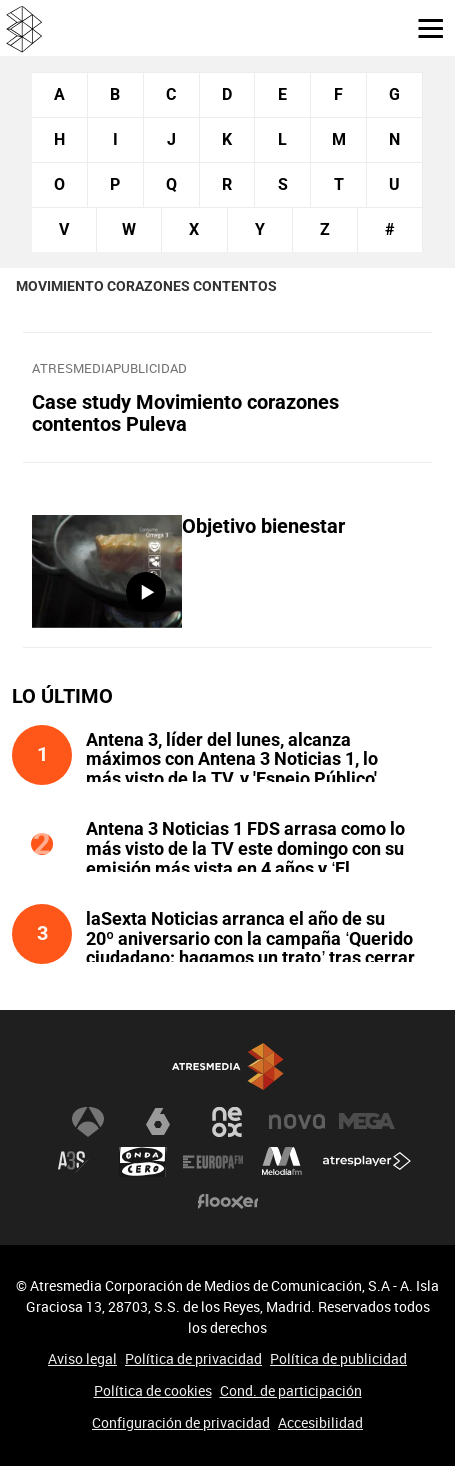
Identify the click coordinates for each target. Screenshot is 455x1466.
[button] (423, 27)
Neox (228, 1122)
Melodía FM (282, 1162)
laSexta (158, 1122)
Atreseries (73, 1162)
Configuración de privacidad (181, 1422)
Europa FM (213, 1162)
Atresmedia (228, 1067)
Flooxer (228, 1202)
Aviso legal (82, 1358)
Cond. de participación (291, 1390)
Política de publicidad (338, 1358)
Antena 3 (88, 1122)
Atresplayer (367, 1162)
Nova (297, 1122)
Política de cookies (153, 1390)
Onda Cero (143, 1162)
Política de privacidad (193, 1358)
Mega (367, 1122)
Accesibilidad (320, 1422)
